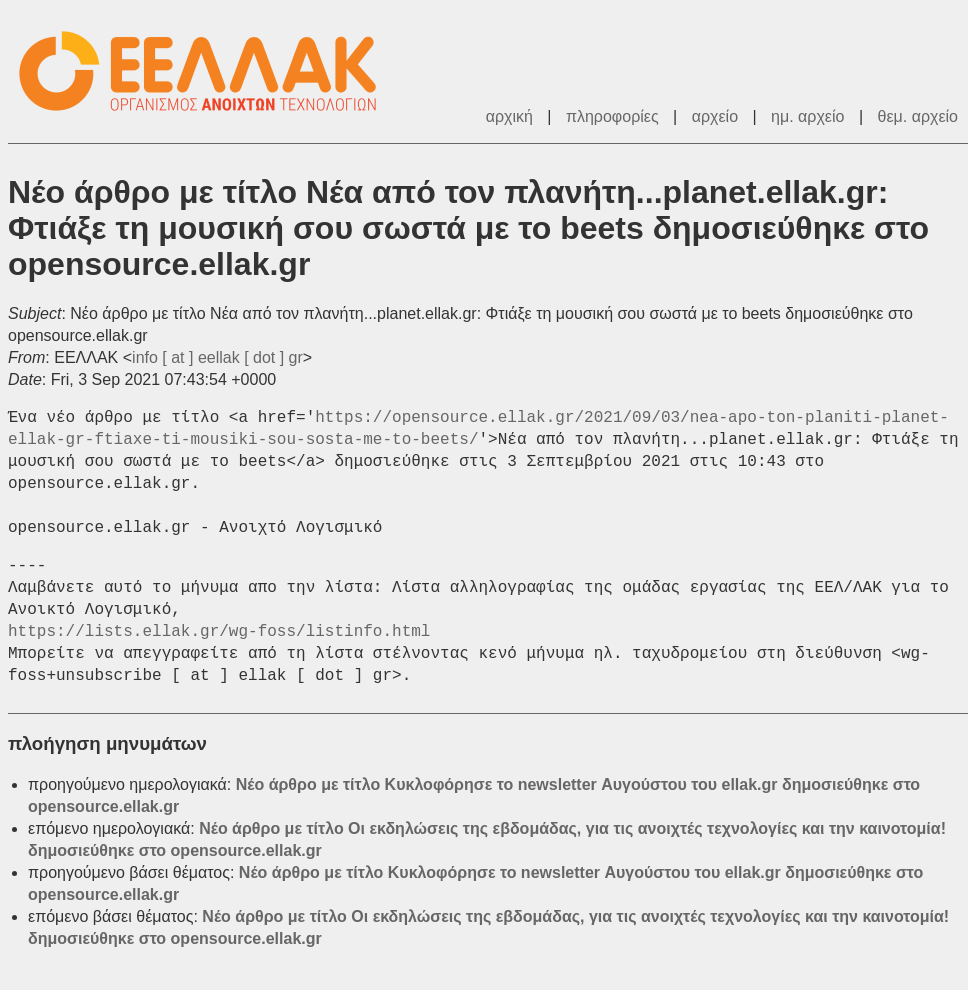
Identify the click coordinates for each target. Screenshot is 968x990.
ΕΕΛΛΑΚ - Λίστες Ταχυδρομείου (208, 71)
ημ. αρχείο (807, 116)
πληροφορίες (612, 116)
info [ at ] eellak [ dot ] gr (217, 357)
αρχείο (715, 116)
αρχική (509, 116)
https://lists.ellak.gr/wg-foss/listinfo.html (219, 632)
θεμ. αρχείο (918, 116)
